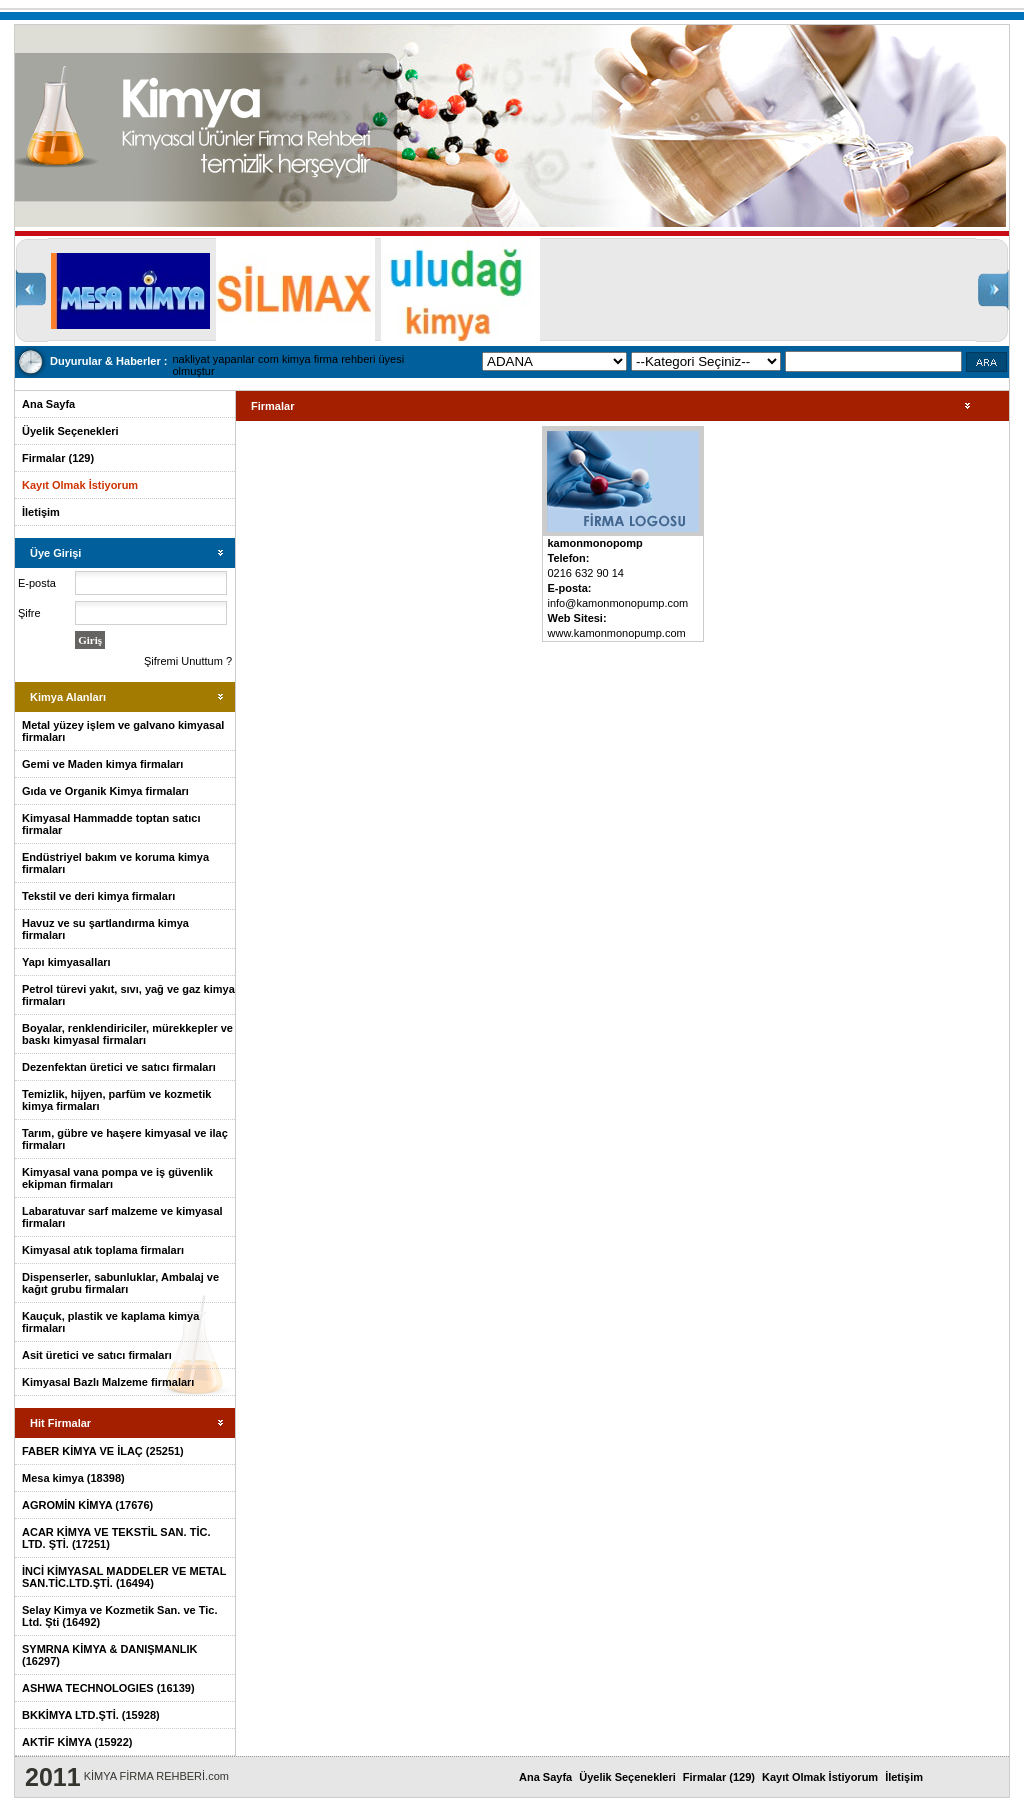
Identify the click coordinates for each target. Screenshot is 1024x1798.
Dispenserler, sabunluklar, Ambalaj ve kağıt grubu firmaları (120, 1283)
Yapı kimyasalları (66, 962)
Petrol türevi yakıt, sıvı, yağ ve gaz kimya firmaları (128, 995)
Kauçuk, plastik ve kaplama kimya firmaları (110, 1322)
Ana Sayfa (48, 404)
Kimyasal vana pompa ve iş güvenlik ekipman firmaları (117, 1178)
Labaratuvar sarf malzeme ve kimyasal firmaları (122, 1217)
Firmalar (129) (58, 458)
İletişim (41, 512)
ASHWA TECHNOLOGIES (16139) (108, 1688)
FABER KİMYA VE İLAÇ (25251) (103, 1451)
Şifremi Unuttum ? (188, 661)
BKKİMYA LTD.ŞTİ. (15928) (91, 1715)
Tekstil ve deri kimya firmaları (98, 896)
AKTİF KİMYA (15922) (77, 1742)
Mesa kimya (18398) (73, 1478)
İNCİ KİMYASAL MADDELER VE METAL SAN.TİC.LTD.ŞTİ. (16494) (124, 1577)
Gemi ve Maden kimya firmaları (102, 764)
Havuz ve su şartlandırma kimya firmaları (105, 929)
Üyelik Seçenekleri (70, 431)
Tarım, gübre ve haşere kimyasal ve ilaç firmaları (125, 1139)
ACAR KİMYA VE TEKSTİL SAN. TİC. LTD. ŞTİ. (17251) (116, 1538)
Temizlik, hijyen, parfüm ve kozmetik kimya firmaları (116, 1100)
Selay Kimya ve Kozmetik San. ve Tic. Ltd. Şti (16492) (119, 1616)
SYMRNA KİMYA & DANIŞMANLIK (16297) (109, 1655)
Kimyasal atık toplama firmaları (103, 1250)
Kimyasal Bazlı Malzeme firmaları (108, 1382)
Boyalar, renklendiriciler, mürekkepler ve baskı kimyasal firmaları (127, 1034)
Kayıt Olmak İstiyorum (80, 485)
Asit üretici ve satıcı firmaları (97, 1355)
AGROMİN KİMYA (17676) (87, 1505)
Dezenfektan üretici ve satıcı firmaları (119, 1067)
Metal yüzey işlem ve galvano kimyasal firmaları (123, 731)
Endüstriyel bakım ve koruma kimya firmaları (115, 863)
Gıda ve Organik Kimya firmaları (105, 791)
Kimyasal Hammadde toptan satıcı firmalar (111, 824)
